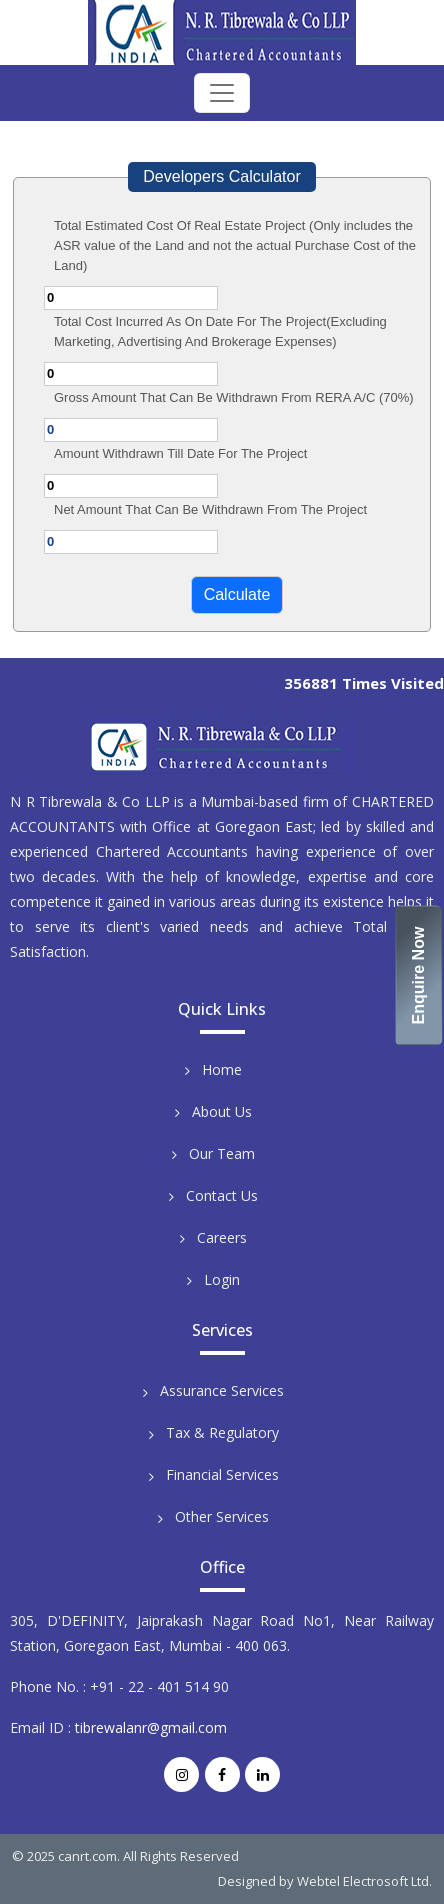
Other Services (222, 1516)
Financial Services (222, 1474)
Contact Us (222, 1195)
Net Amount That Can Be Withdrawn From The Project (210, 509)
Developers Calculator (221, 176)
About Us (222, 1111)
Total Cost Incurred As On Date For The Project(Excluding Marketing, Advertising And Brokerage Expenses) (220, 331)
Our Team (222, 1153)
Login (222, 1279)
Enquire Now (419, 976)
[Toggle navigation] (222, 93)
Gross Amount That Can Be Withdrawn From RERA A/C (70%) (234, 397)
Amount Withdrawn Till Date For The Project (180, 453)
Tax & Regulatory (222, 1432)
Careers (222, 1237)
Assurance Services (222, 1390)
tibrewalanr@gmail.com (151, 1727)
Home (222, 1069)
